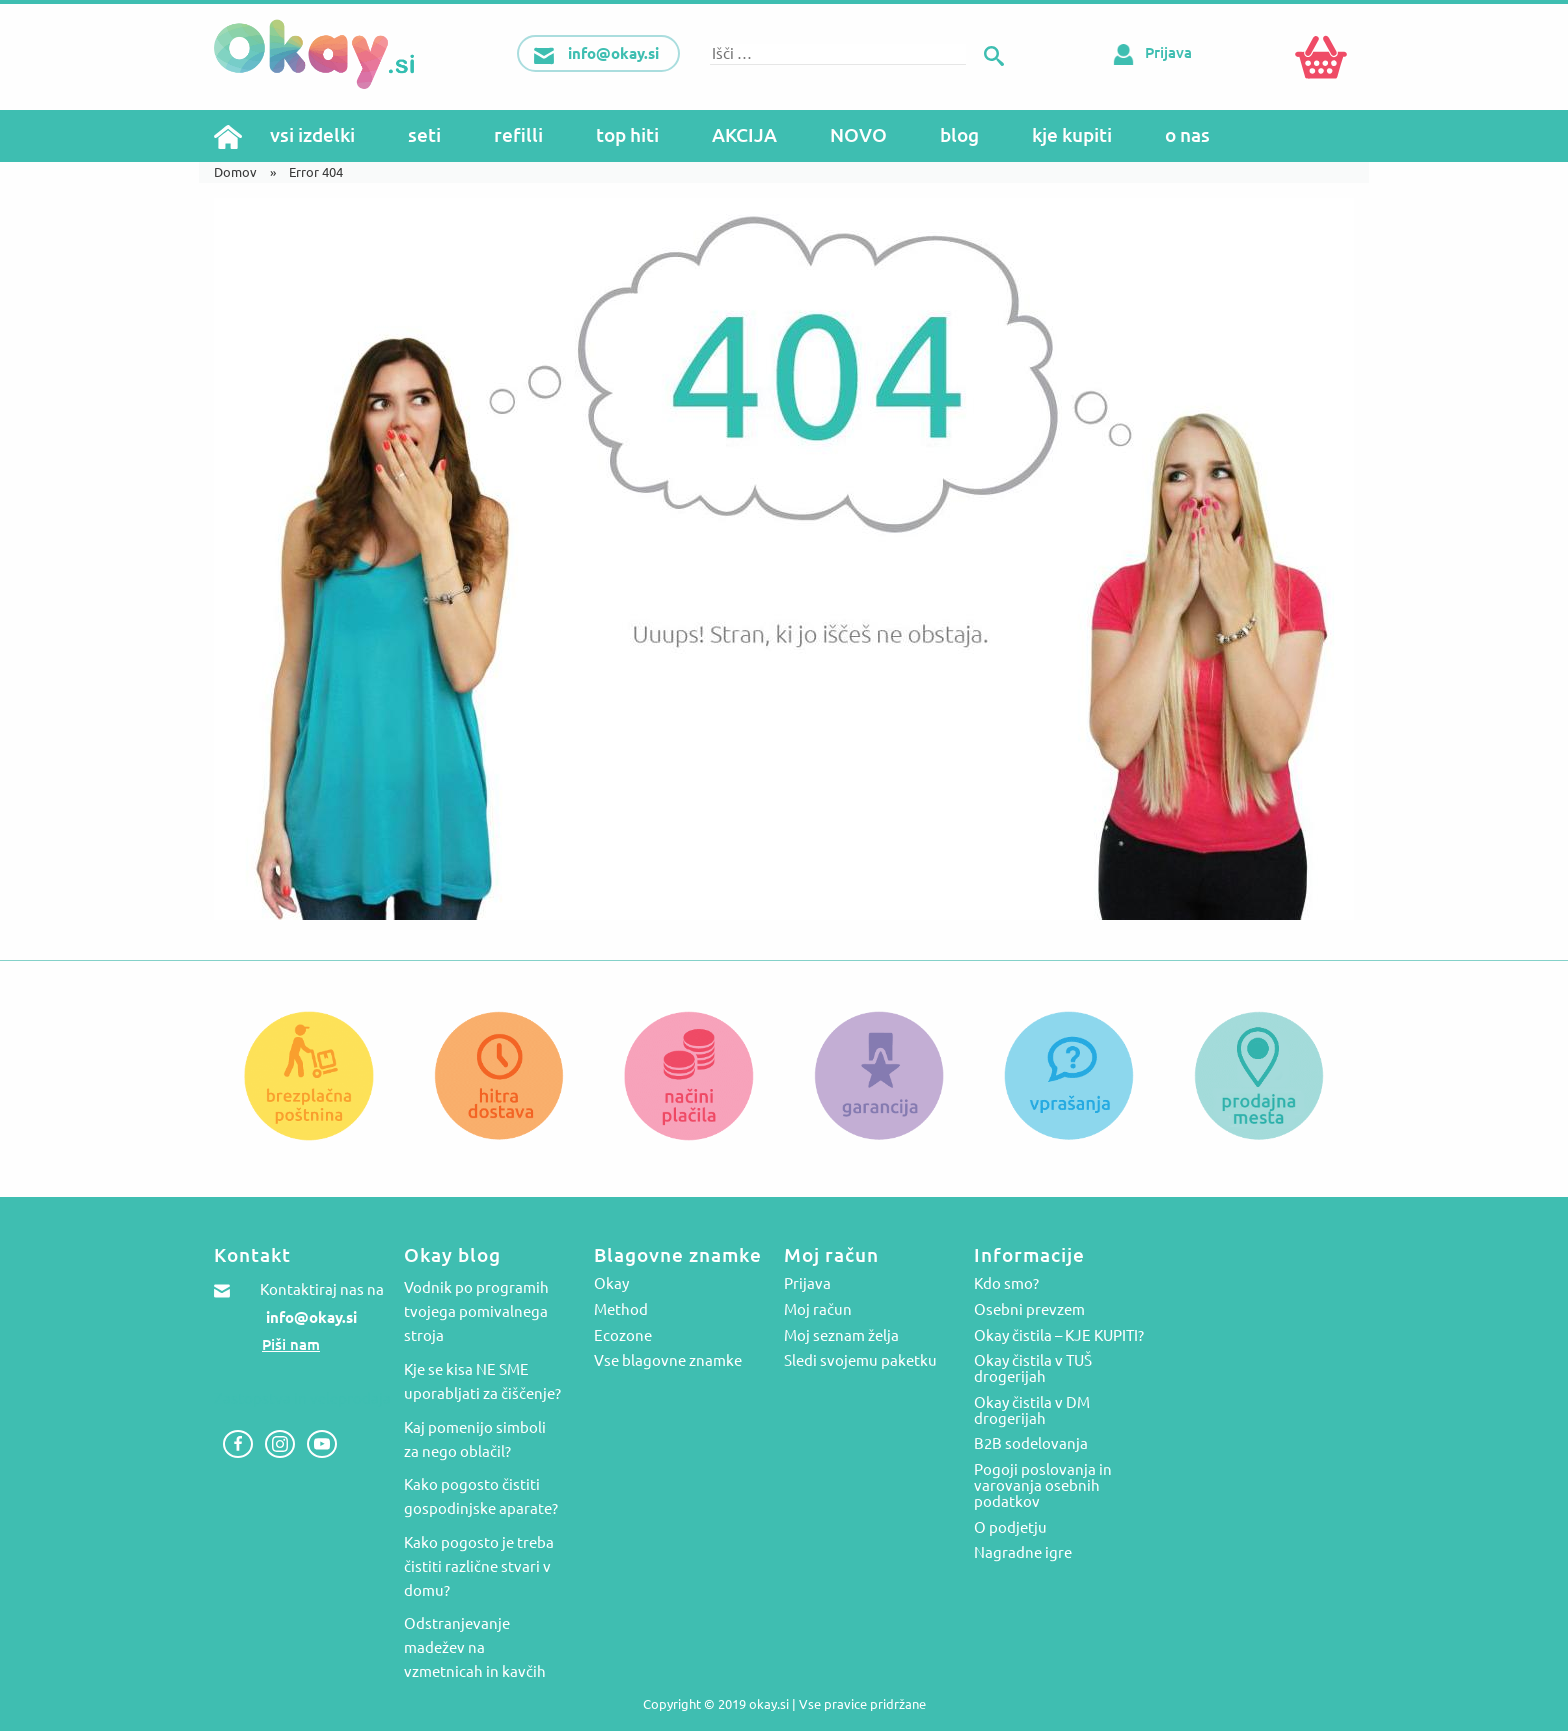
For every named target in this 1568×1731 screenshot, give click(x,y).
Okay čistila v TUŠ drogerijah (1033, 1369)
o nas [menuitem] (1187, 135)
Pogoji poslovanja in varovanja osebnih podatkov (1043, 1486)
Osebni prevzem (1029, 1310)
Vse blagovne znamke (668, 1361)
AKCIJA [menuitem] (744, 135)
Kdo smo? (1006, 1284)
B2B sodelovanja (1031, 1444)
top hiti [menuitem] (627, 135)
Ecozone (623, 1336)
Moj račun (818, 1310)
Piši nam (291, 1344)
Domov (235, 172)
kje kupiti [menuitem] (1072, 135)
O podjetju (1010, 1528)
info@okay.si (311, 1317)
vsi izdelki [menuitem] (312, 135)
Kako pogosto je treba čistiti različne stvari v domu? (479, 1566)
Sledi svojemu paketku (860, 1361)
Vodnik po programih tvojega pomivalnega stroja (476, 1311)
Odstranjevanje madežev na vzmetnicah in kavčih (475, 1647)
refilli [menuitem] (518, 135)
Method (621, 1310)
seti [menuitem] (424, 135)
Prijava (1149, 52)
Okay (611, 1284)
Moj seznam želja (841, 1336)
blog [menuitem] (959, 135)
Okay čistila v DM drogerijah (1032, 1411)
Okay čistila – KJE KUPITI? (1059, 1336)
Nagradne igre (1023, 1553)
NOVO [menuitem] (858, 135)
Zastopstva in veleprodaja (302, 1398)
